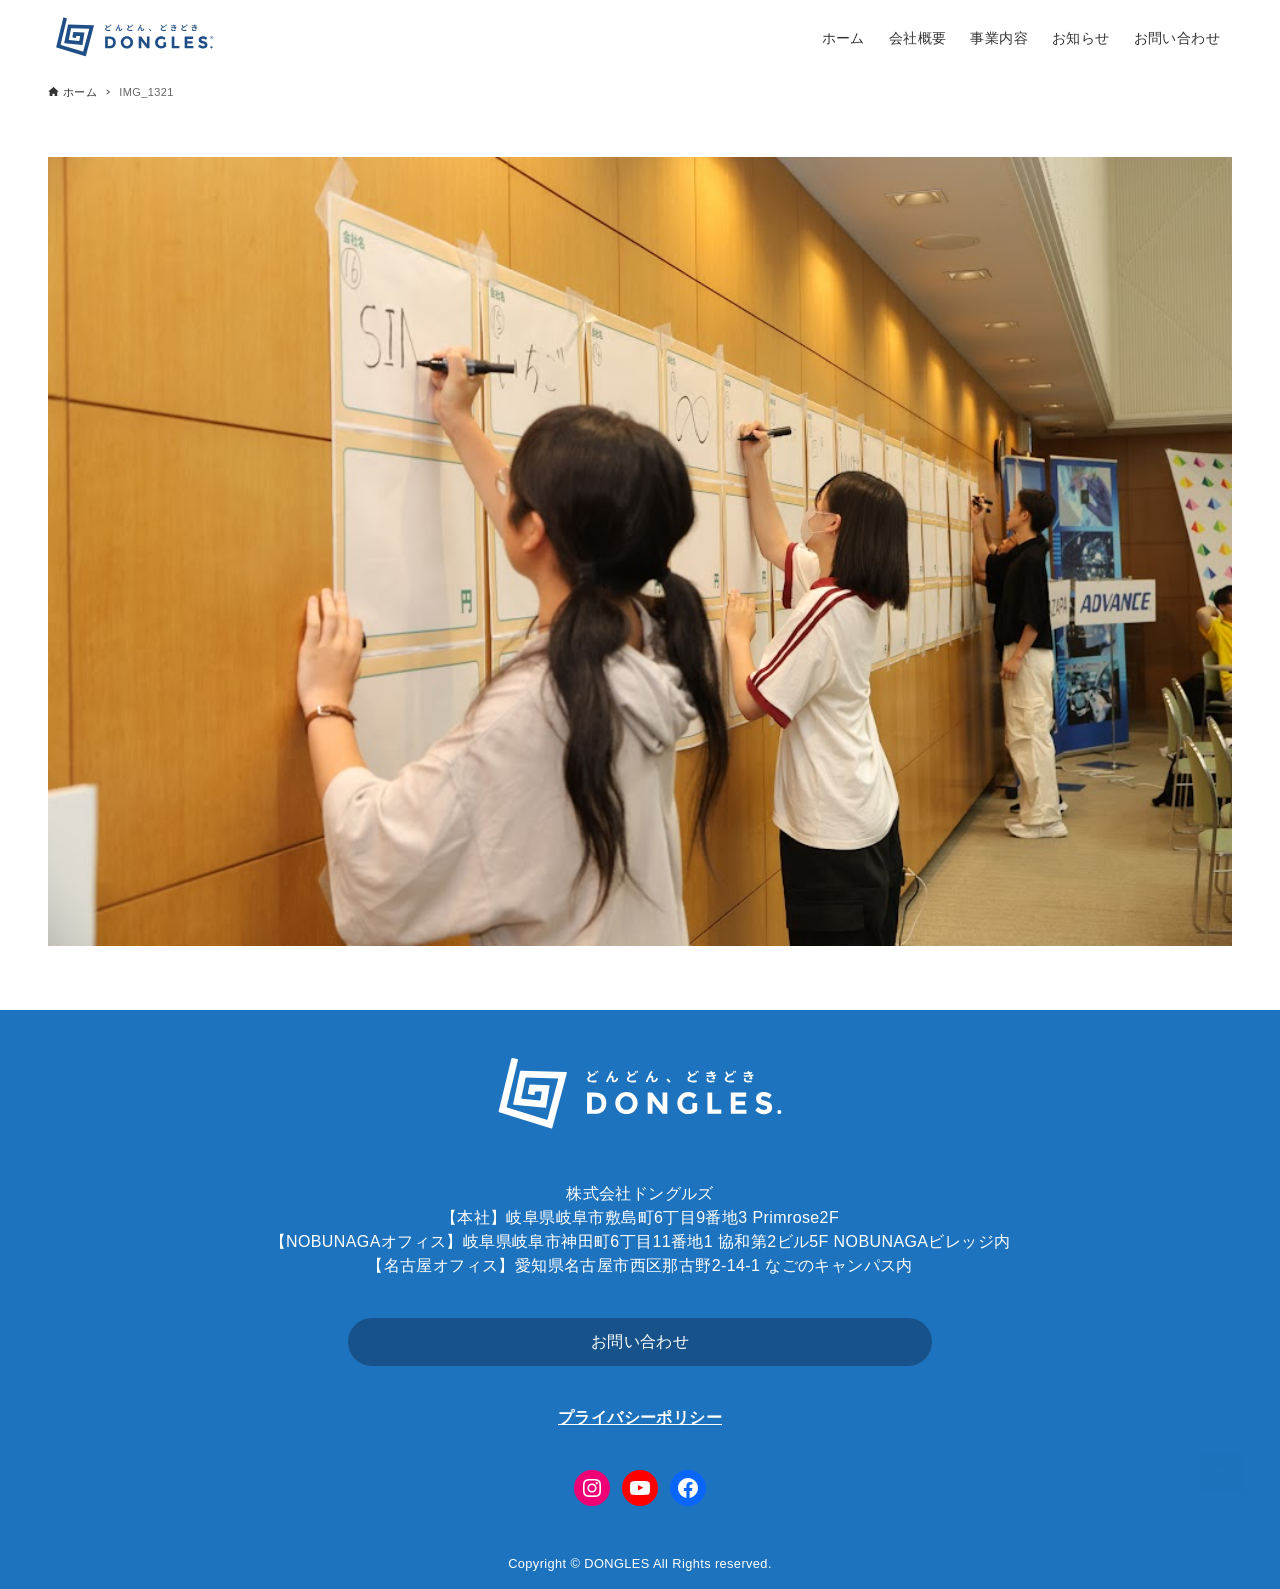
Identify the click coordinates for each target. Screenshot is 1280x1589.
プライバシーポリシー (640, 1417)
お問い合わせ (640, 1341)
